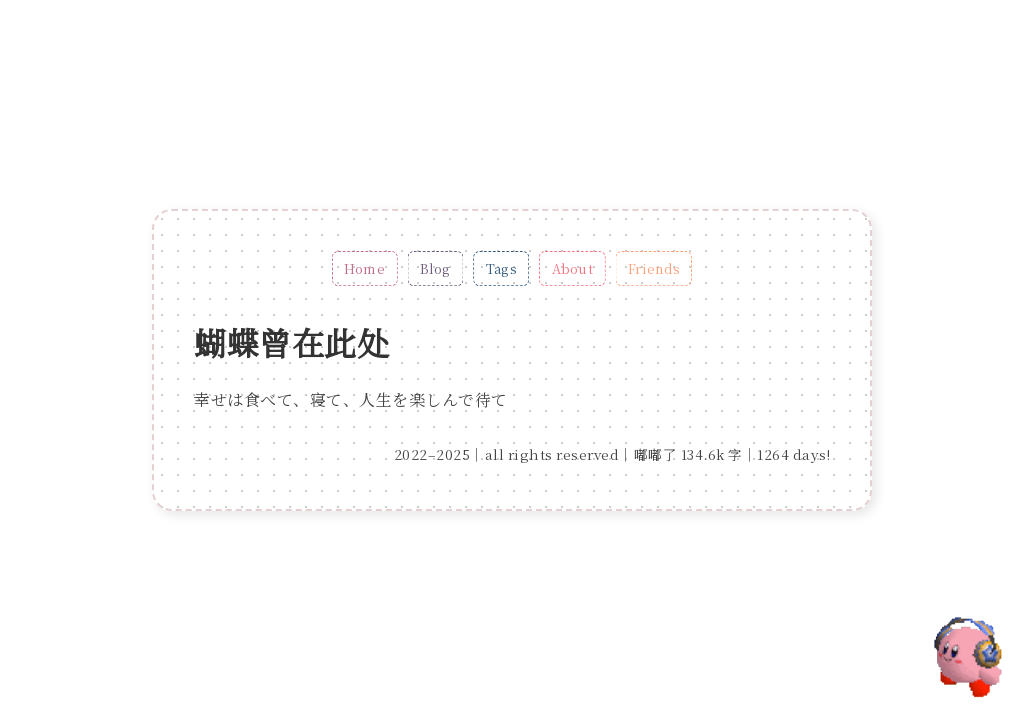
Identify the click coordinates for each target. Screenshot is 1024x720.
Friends (654, 268)
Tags (501, 268)
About (572, 268)
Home (364, 268)
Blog (435, 268)
